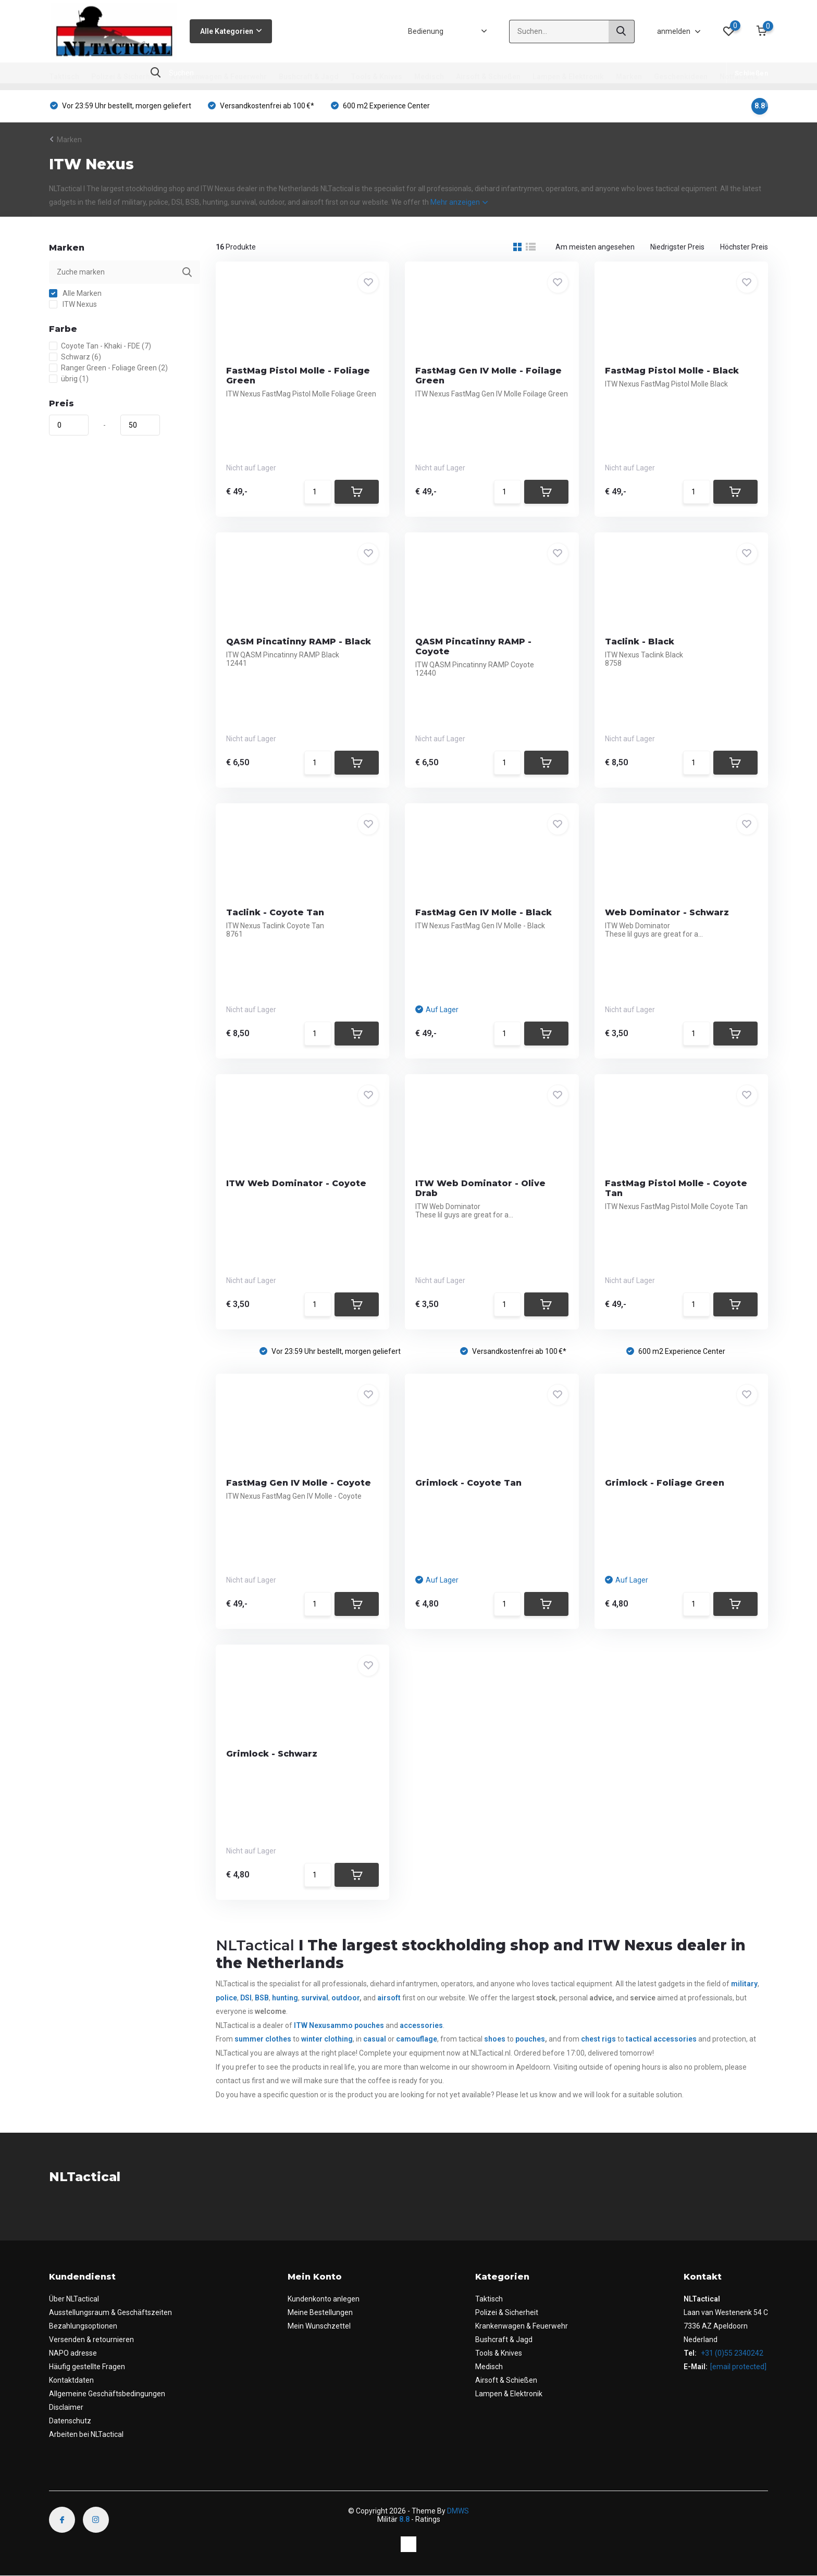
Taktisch (64, 76)
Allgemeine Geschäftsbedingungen (107, 2394)
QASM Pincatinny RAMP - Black (298, 641)
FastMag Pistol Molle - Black (672, 371)
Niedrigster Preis (677, 247)
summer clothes (262, 2039)
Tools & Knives (376, 76)
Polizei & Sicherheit (125, 76)
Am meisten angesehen (595, 247)
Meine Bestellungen (320, 2312)
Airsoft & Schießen (488, 76)
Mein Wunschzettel (319, 2326)
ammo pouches (358, 2025)
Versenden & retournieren (91, 2339)
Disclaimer (66, 2407)
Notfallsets (739, 76)
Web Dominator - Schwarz (667, 912)
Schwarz (75, 357)
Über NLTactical (74, 2299)
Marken (629, 76)
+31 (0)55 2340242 (731, 2353)
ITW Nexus (73, 304)
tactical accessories (661, 2039)
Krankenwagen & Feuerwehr (219, 76)
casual (374, 2039)
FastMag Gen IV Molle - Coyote (298, 1483)
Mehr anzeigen (459, 202)
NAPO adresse (73, 2353)
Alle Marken (75, 293)
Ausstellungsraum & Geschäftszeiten (110, 2312)
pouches (530, 2039)
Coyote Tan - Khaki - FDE (100, 346)
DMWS (458, 2511)
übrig (69, 379)
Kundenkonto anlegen (324, 2299)
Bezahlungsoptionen (83, 2326)
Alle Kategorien (231, 31)
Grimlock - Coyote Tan (468, 1483)
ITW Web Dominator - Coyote (296, 1183)
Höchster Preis (744, 247)
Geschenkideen (681, 76)
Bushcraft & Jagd (309, 76)
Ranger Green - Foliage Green (108, 368)
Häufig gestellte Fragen (87, 2366)
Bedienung (425, 31)
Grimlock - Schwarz (271, 1754)
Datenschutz (70, 2421)
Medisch (429, 76)
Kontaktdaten (71, 2380)
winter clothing (327, 2039)
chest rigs (598, 2039)
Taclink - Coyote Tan (275, 912)
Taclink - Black (639, 641)
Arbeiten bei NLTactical (86, 2434)
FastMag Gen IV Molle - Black (483, 912)
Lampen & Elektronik (568, 76)
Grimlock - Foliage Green (664, 1483)
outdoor (345, 1998)
